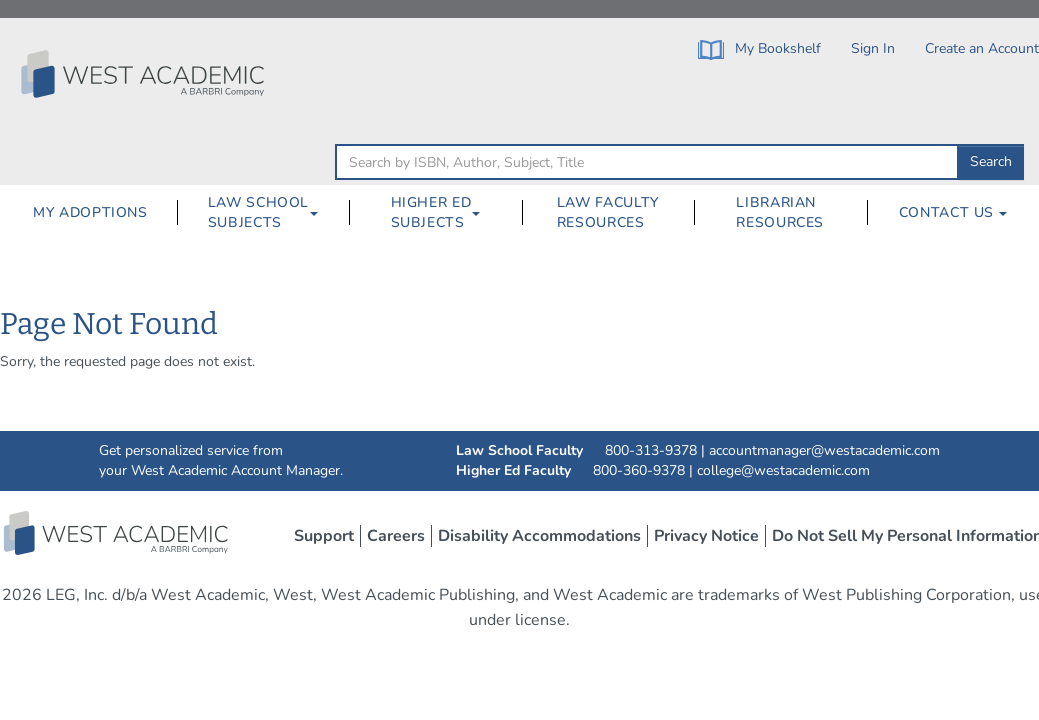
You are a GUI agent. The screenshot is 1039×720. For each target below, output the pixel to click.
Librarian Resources (780, 212)
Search (991, 161)
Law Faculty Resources (608, 212)
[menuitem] (90, 213)
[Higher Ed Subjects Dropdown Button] (484, 213)
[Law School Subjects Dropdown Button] (322, 213)
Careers (396, 536)
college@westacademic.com (783, 470)
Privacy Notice (706, 536)
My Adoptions (90, 212)
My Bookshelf (759, 49)
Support (324, 536)
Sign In (873, 48)
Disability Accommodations (539, 536)
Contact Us (953, 212)
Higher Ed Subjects (431, 212)
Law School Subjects (258, 212)
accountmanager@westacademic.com (824, 450)
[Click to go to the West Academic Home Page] (145, 74)
